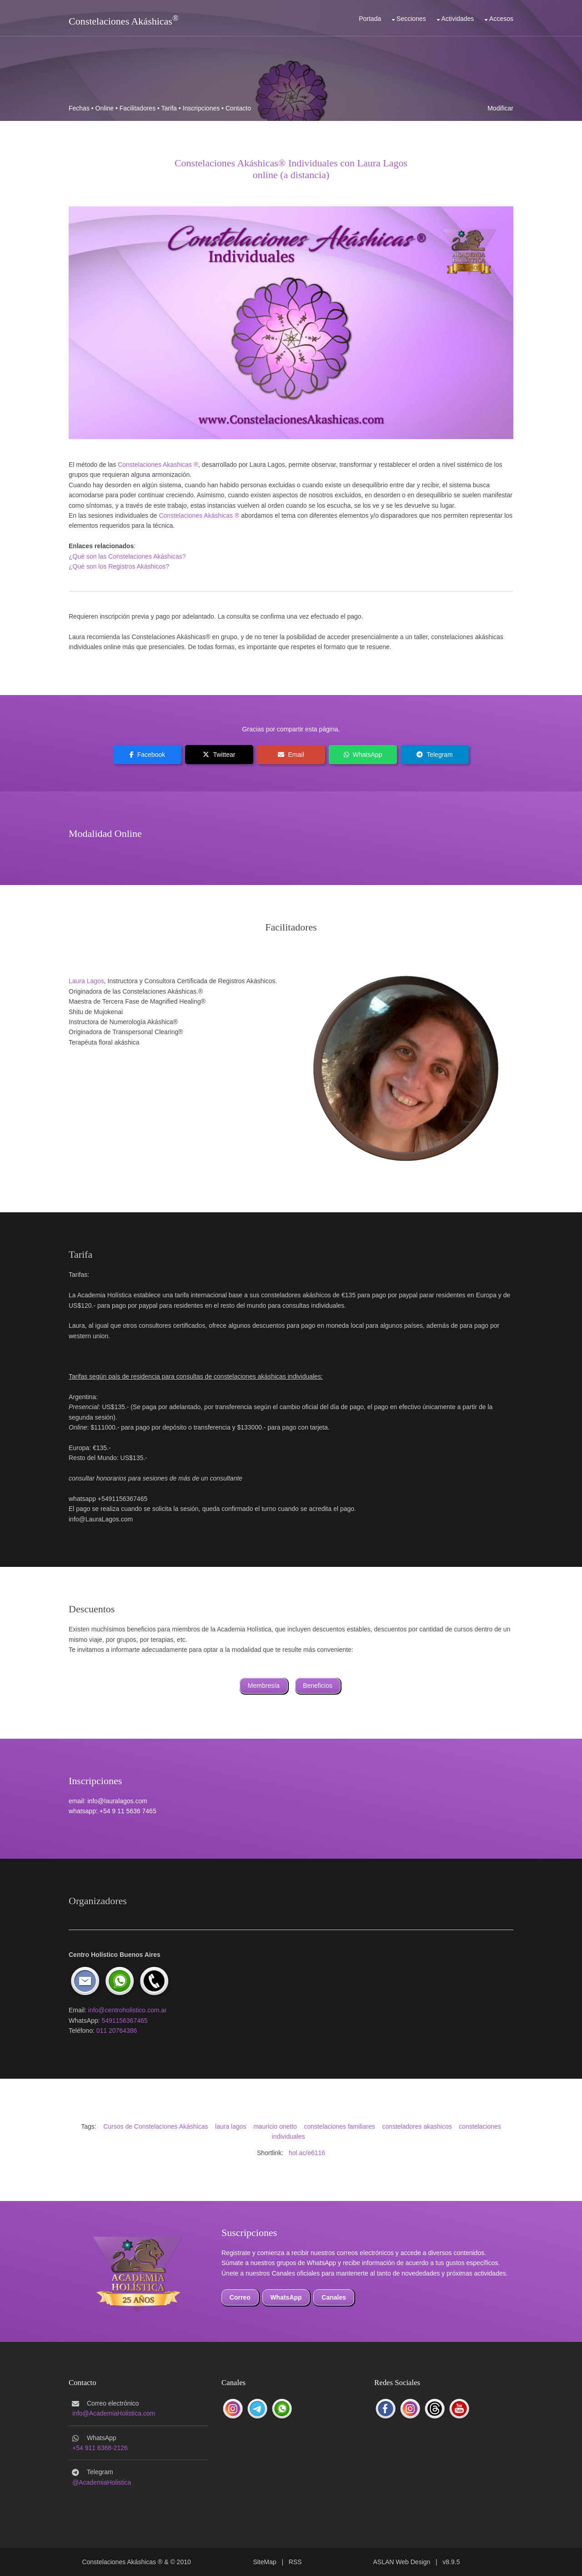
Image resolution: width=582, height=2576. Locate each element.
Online (104, 108)
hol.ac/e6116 (307, 2152)
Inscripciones (201, 108)
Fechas (79, 108)
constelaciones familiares (339, 2126)
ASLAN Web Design (402, 2562)
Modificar (500, 108)
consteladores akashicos (417, 2126)
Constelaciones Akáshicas (120, 21)
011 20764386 (116, 2030)
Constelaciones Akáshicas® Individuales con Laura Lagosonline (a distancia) (291, 168)
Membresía (264, 1685)
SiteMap (264, 2562)
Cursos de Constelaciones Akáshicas (155, 2126)
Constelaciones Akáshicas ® (199, 515)
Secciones (411, 18)
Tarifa (169, 108)
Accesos (501, 18)
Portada (370, 18)
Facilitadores (138, 108)
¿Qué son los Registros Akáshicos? (119, 566)
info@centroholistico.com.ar (127, 2010)
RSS (295, 2562)
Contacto (238, 108)
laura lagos (230, 2126)
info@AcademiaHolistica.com (113, 2413)
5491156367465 (124, 2020)
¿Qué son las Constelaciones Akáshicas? (127, 556)
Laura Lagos (86, 981)
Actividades (458, 18)
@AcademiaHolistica (101, 2482)
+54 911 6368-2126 (100, 2447)
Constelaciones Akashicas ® (158, 464)
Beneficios (317, 1685)
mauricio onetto (275, 2126)
